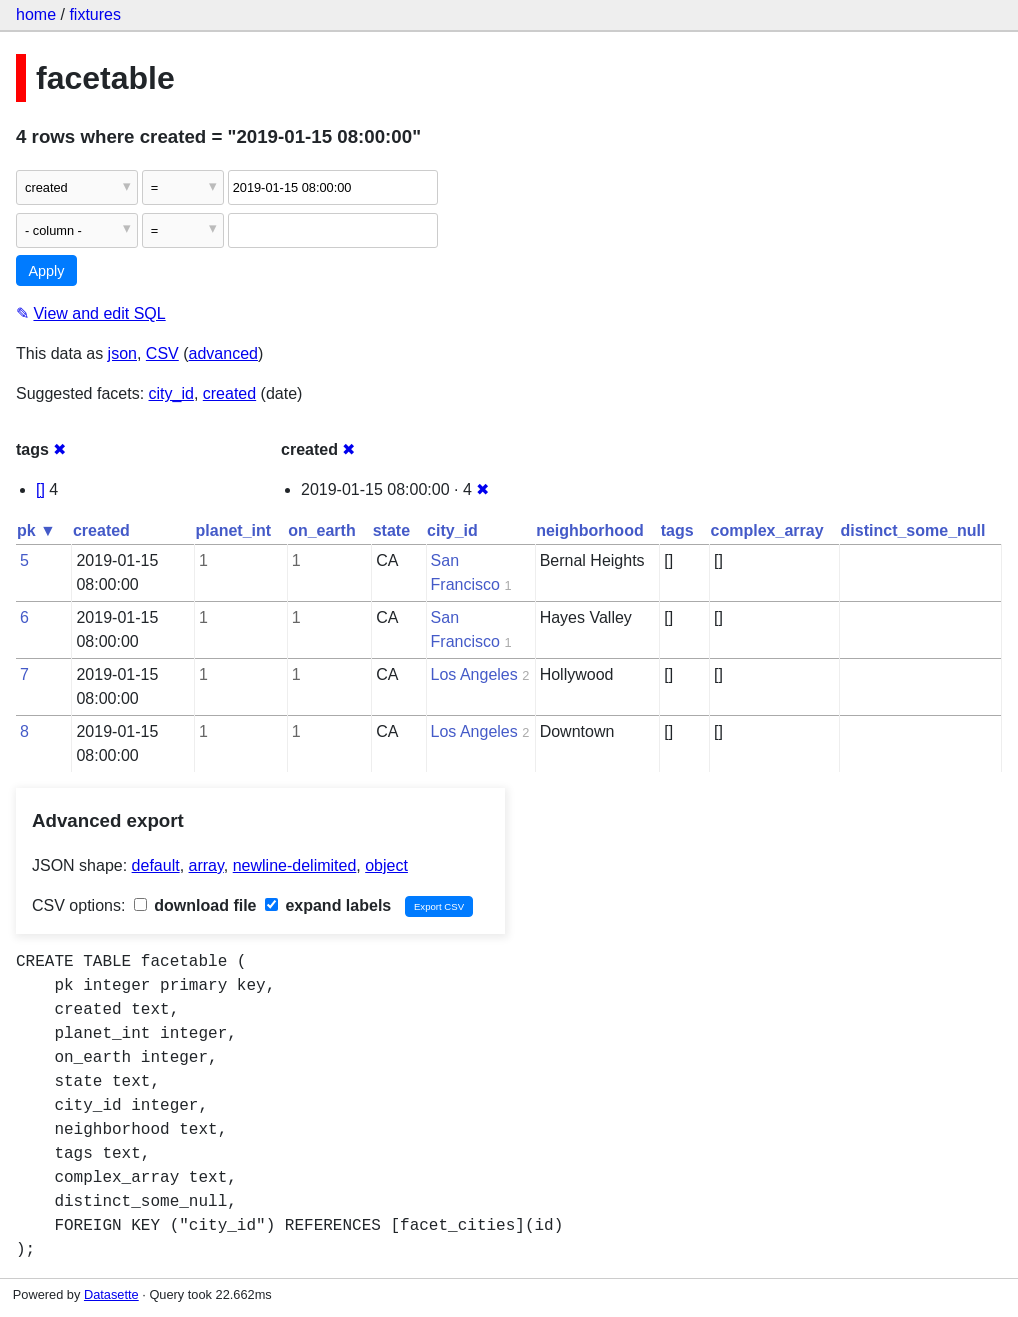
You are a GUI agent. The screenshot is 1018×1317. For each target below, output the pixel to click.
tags (677, 530)
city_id (171, 393)
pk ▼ (36, 530)
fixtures (95, 14)
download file (195, 905)
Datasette (111, 1294)
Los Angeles (474, 674)
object (386, 865)
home (36, 14)
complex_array (767, 530)
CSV (162, 353)
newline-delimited (295, 865)
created (229, 393)
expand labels (328, 905)
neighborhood (590, 530)
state (391, 530)
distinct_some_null (913, 530)
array (206, 865)
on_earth (322, 530)
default (156, 865)
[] (40, 489)
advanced (223, 353)
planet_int (234, 530)
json (122, 353)
